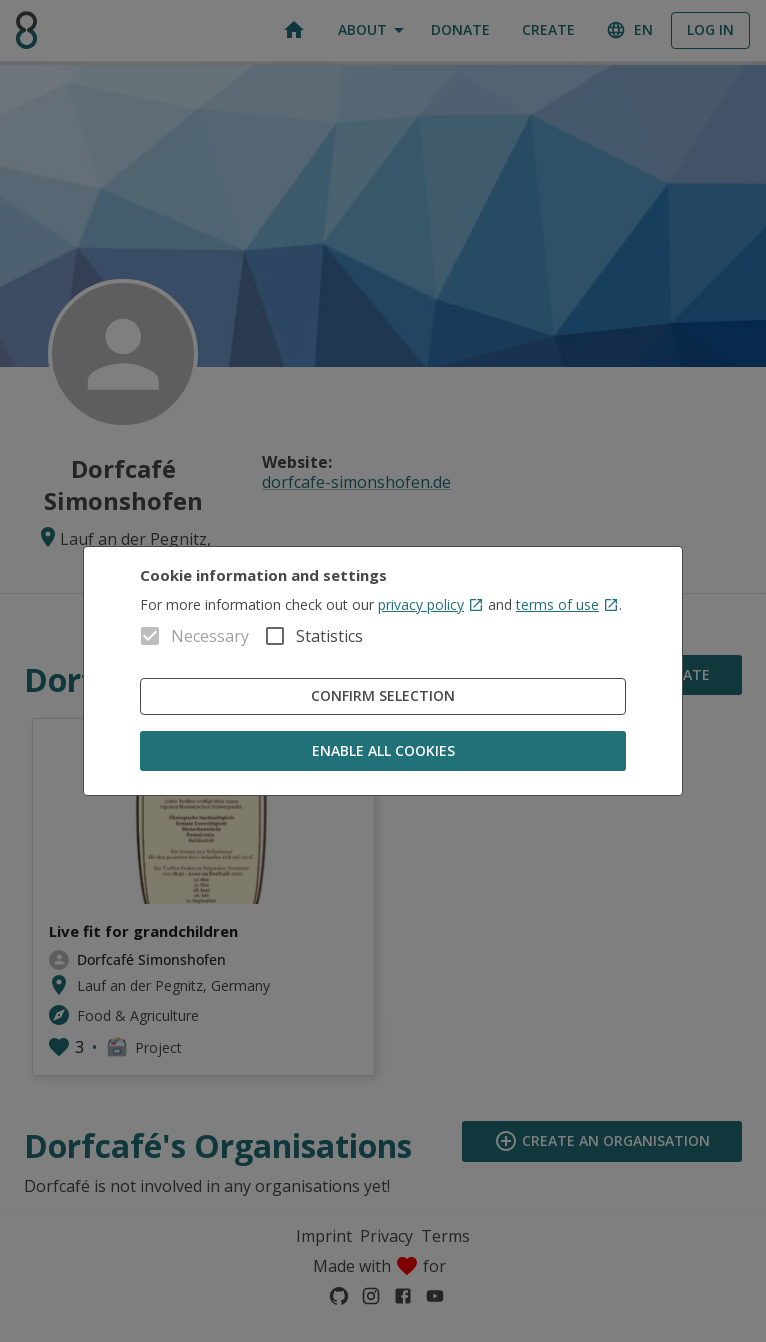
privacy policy (431, 604)
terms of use (567, 604)
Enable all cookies (383, 751)
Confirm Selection (383, 696)
